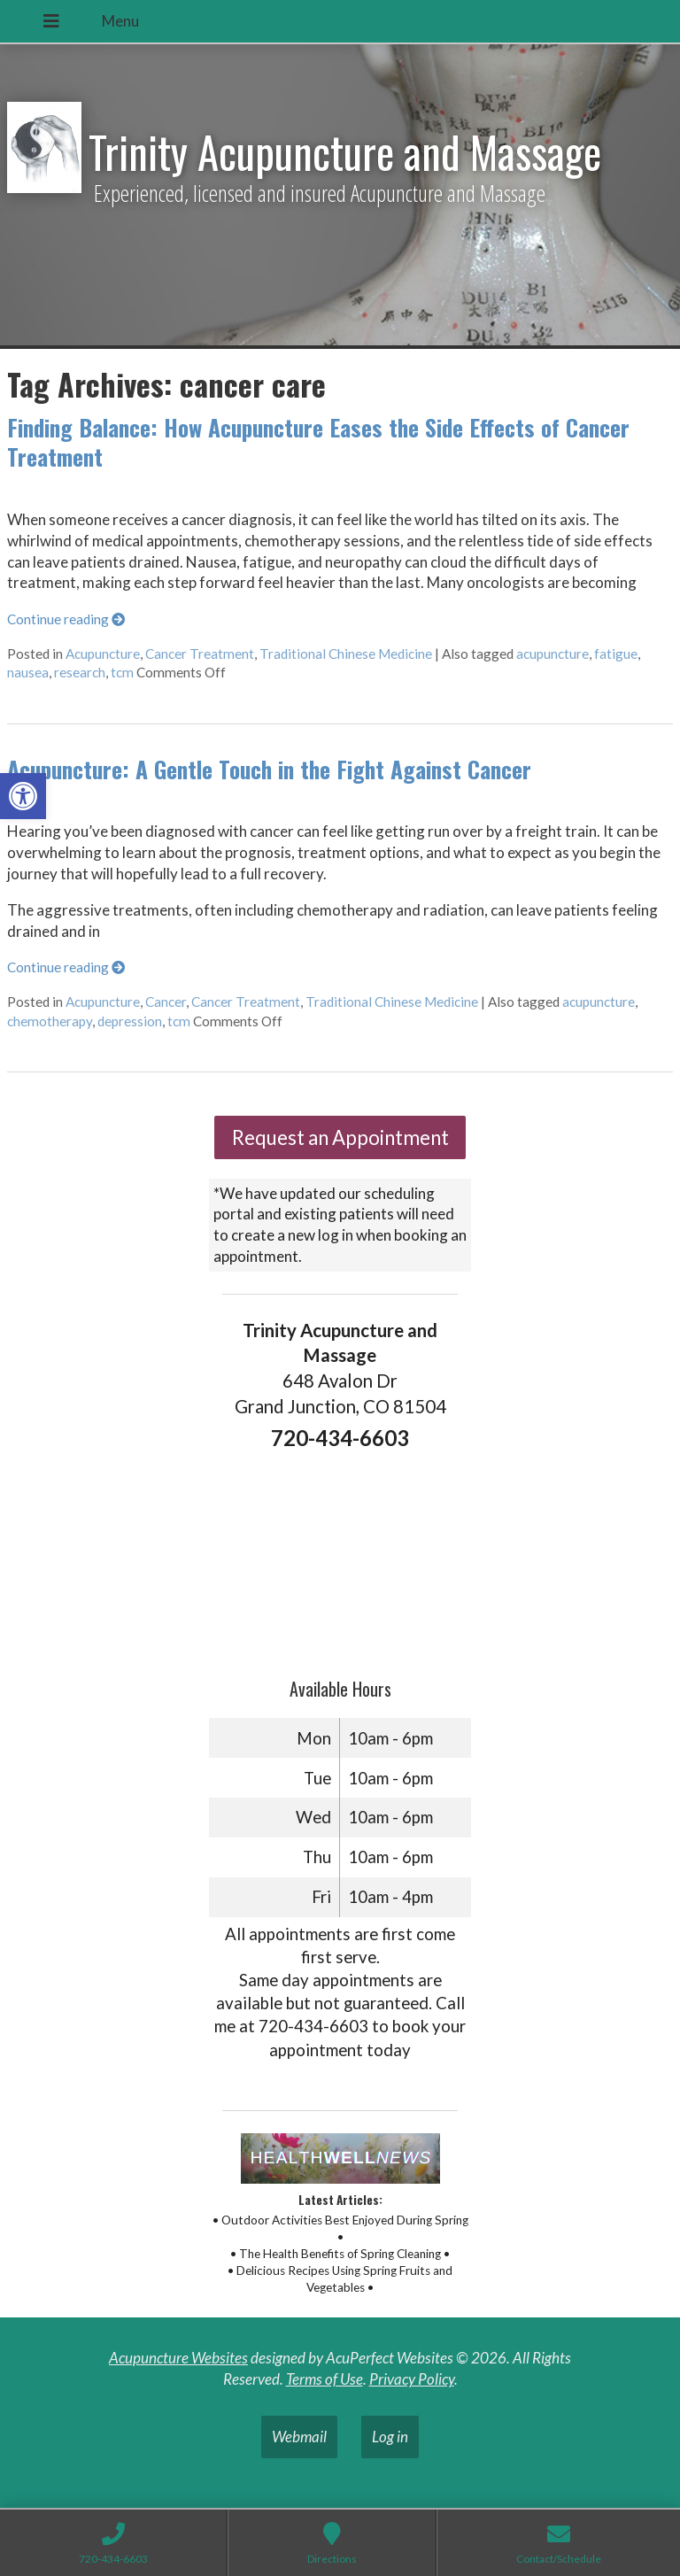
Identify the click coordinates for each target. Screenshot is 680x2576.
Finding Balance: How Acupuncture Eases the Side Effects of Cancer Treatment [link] (318, 442)
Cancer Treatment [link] (199, 653)
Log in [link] (390, 2436)
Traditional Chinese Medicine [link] (345, 653)
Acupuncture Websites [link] (178, 2357)
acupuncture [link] (552, 653)
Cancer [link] (165, 1002)
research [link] (79, 672)
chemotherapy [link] (49, 1021)
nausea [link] (28, 672)
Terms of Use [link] (324, 2379)
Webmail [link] (299, 2436)
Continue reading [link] (66, 619)
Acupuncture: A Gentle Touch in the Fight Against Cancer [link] (269, 769)
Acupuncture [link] (103, 653)
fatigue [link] (616, 653)
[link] (23, 796)
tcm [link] (122, 672)
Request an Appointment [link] (340, 1137)
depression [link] (129, 1021)
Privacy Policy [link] (411, 2379)
